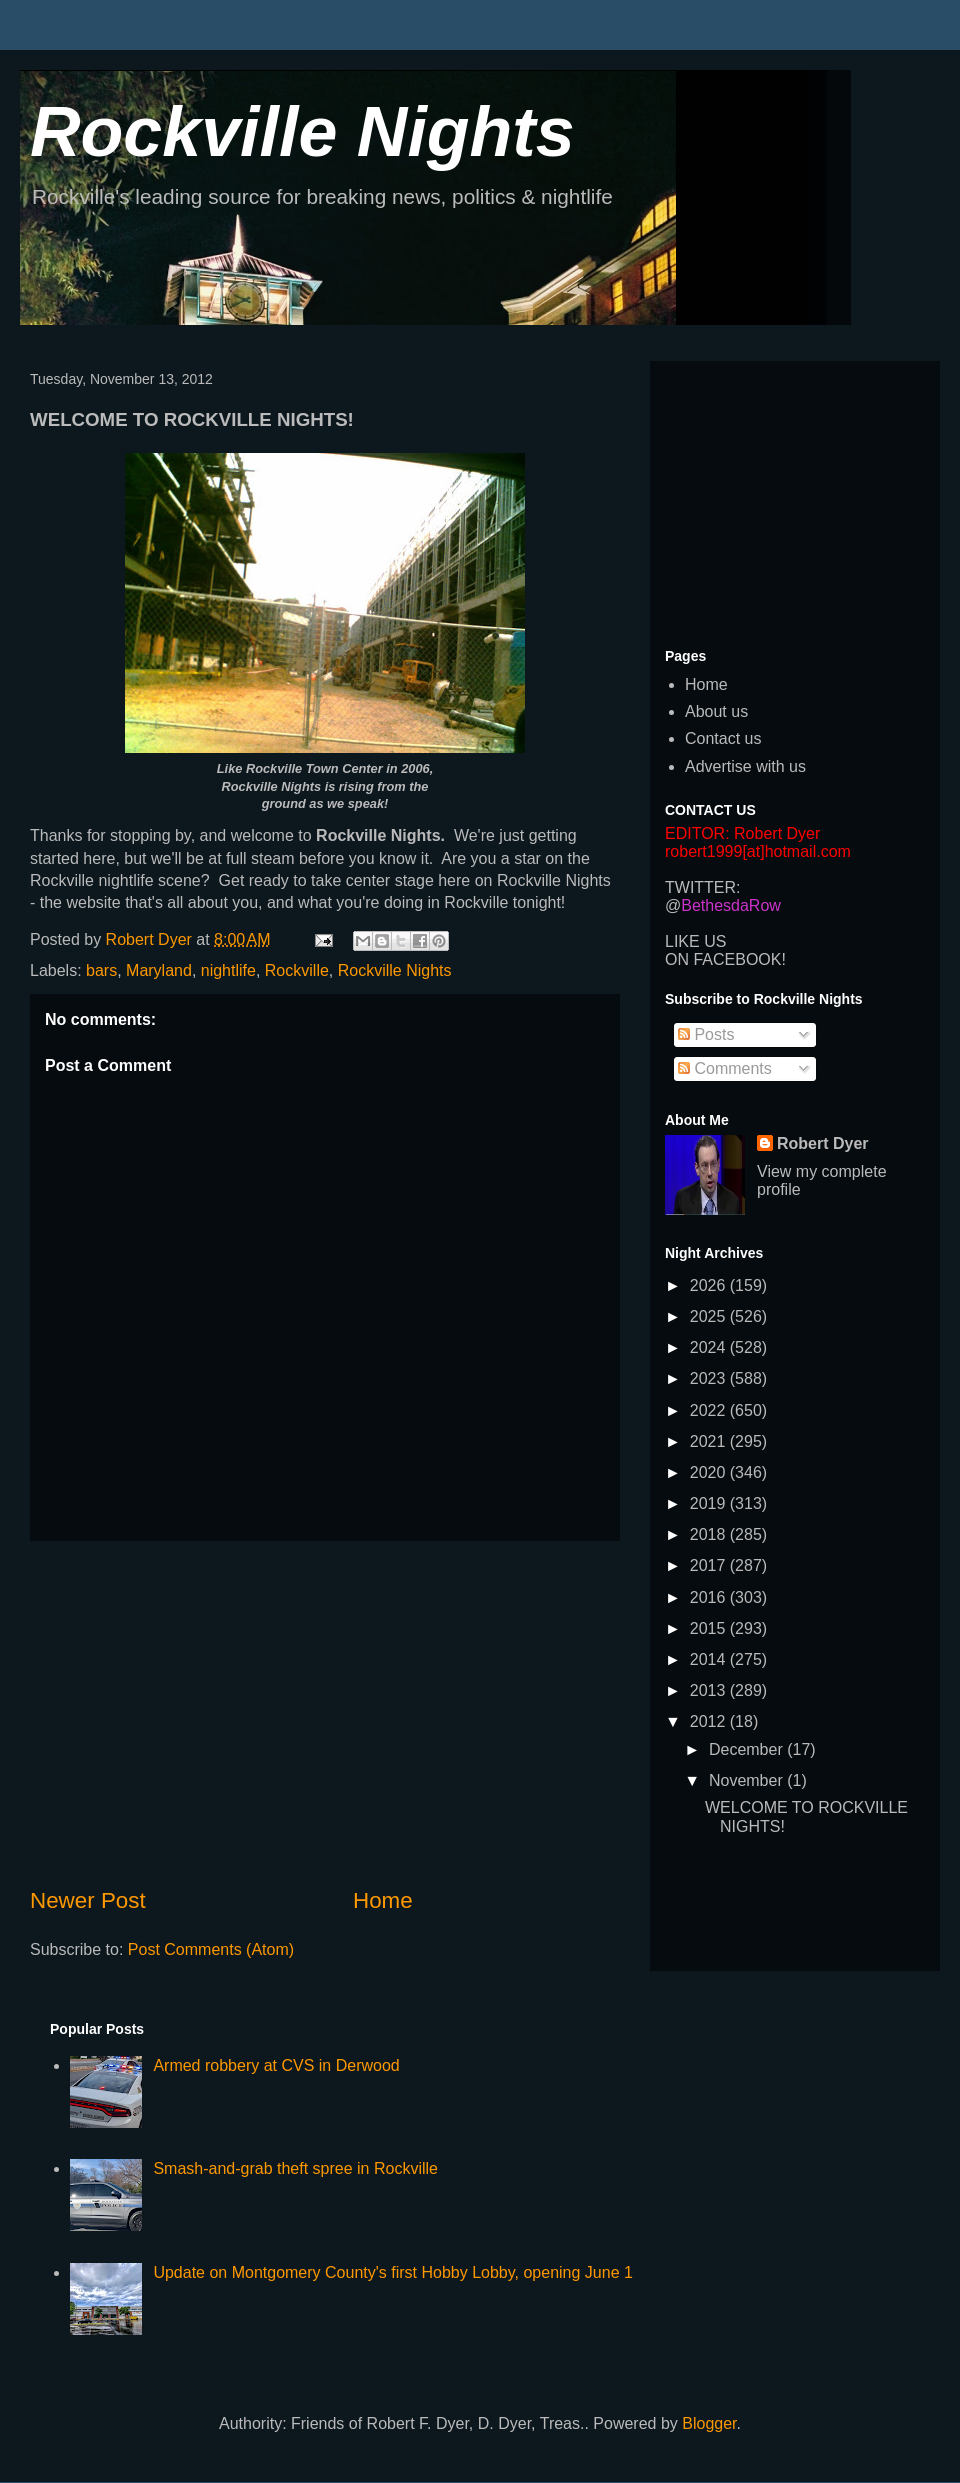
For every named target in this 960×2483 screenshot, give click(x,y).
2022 (710, 1410)
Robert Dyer (823, 1143)
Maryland (159, 970)
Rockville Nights (302, 132)
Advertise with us (745, 766)
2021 (710, 1441)
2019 (710, 1503)
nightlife (228, 970)
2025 (710, 1316)
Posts (706, 1034)
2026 (710, 1285)
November (748, 1780)
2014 (710, 1659)
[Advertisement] (325, 1713)
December (748, 1749)
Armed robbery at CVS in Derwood (276, 2065)
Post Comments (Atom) (211, 1949)
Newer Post (88, 1900)
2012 (710, 1721)
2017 (710, 1565)
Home (383, 1900)
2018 (710, 1534)
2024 (710, 1347)
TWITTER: (703, 887)
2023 (710, 1378)
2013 (710, 1690)
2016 (710, 1597)
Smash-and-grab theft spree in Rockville (295, 2168)
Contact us (723, 738)
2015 (710, 1628)
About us (716, 711)
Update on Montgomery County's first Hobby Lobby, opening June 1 (392, 2272)
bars (101, 970)
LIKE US (695, 941)
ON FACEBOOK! (725, 959)
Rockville (297, 970)
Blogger (709, 2423)
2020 (710, 1472)
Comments (725, 1068)
